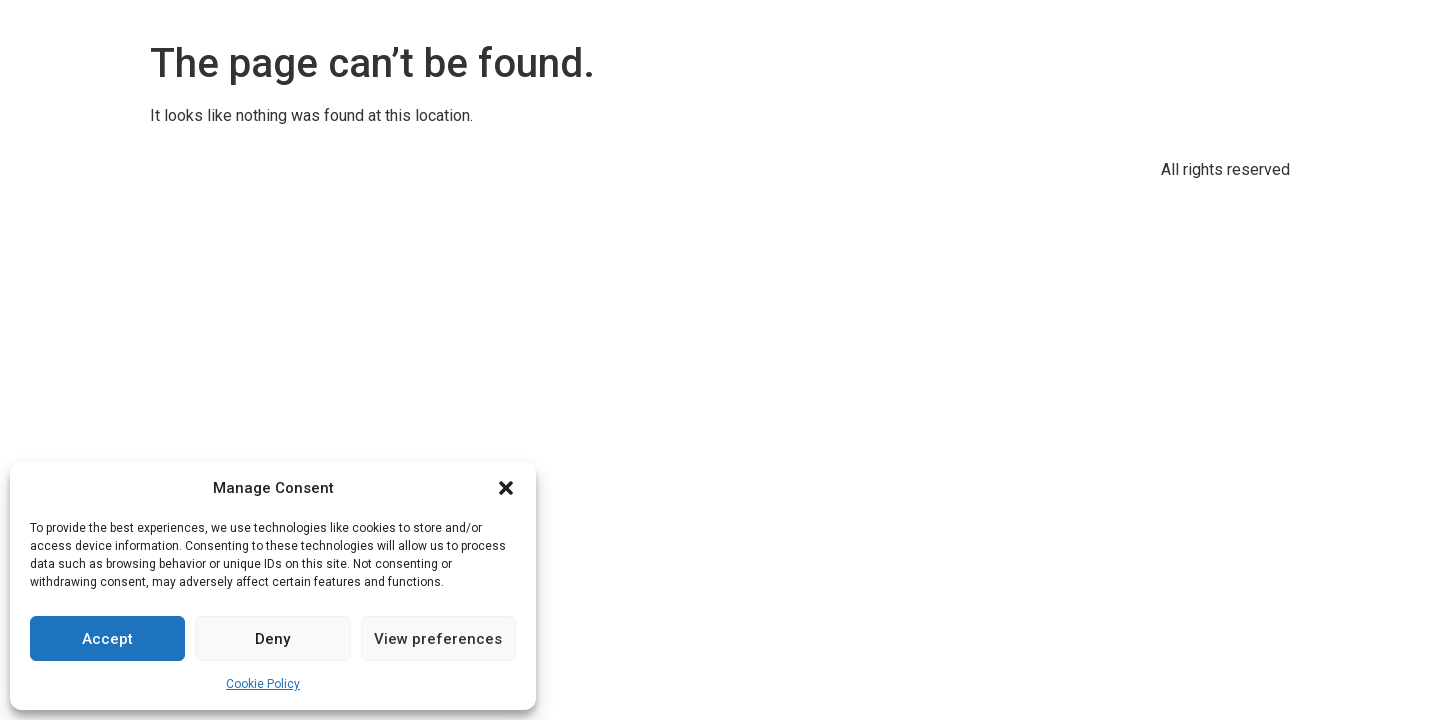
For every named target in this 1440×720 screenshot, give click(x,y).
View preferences (438, 639)
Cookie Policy (263, 684)
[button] (506, 488)
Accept (107, 639)
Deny (272, 639)
